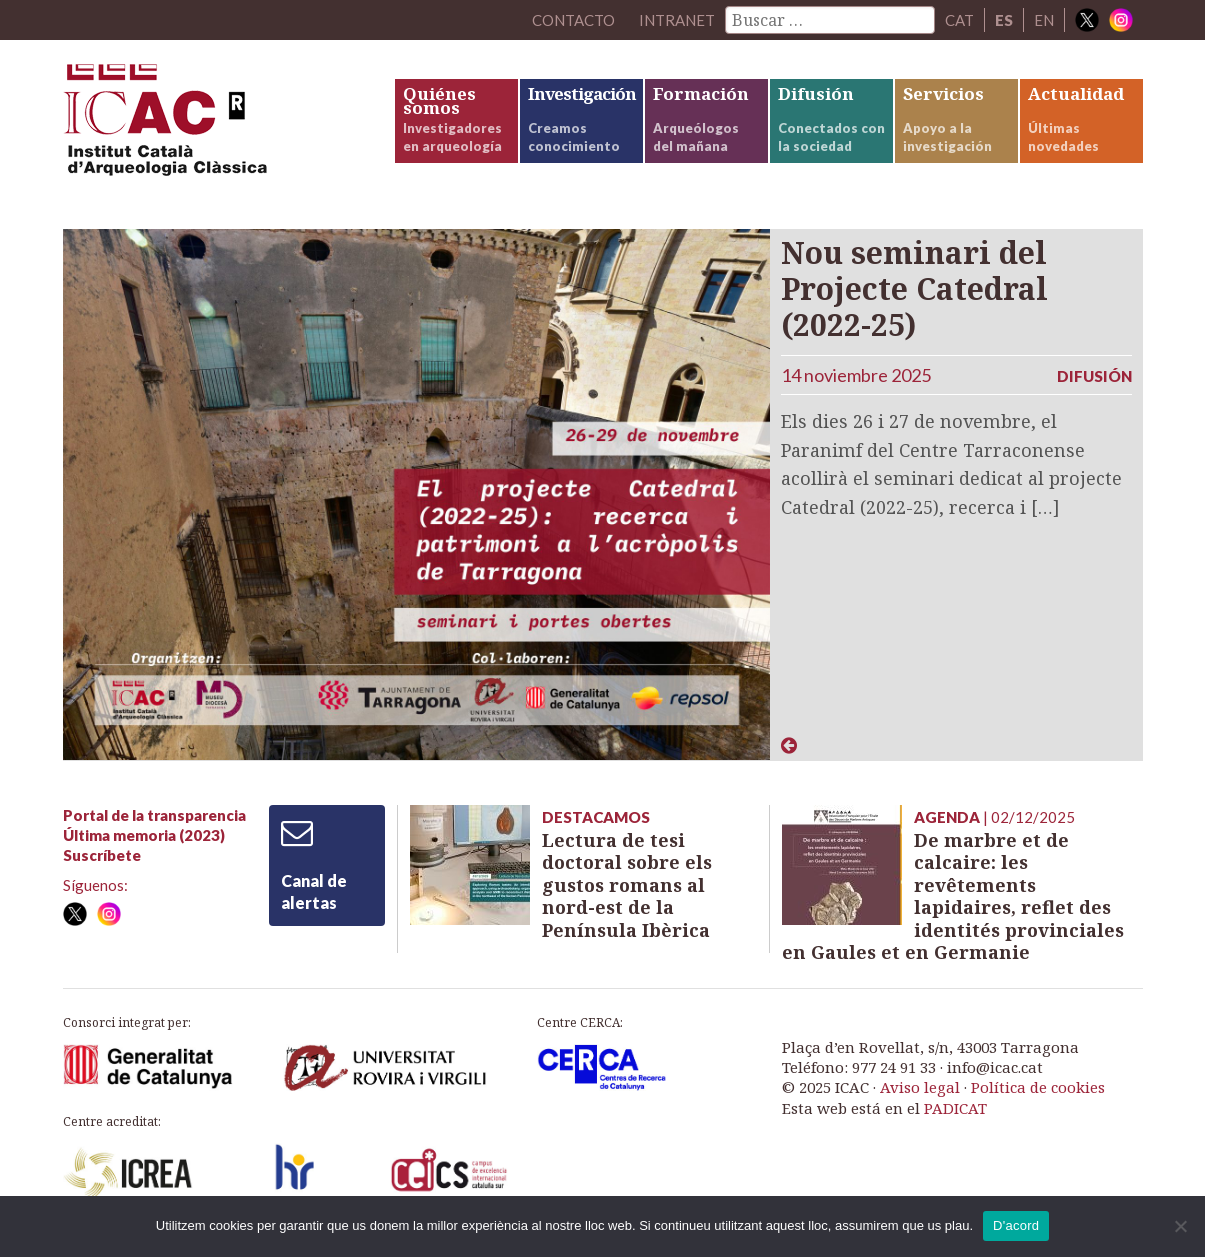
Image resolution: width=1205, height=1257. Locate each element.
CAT (959, 20)
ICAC (213, 126)
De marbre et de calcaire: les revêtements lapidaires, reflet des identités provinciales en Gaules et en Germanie (953, 896)
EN (1044, 20)
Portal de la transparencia (154, 815)
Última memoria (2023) (144, 835)
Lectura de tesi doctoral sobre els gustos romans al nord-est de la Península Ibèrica (627, 885)
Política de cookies (1038, 1087)
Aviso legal (920, 1087)
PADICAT (955, 1108)
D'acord (1016, 1225)
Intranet (677, 20)
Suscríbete (102, 855)
